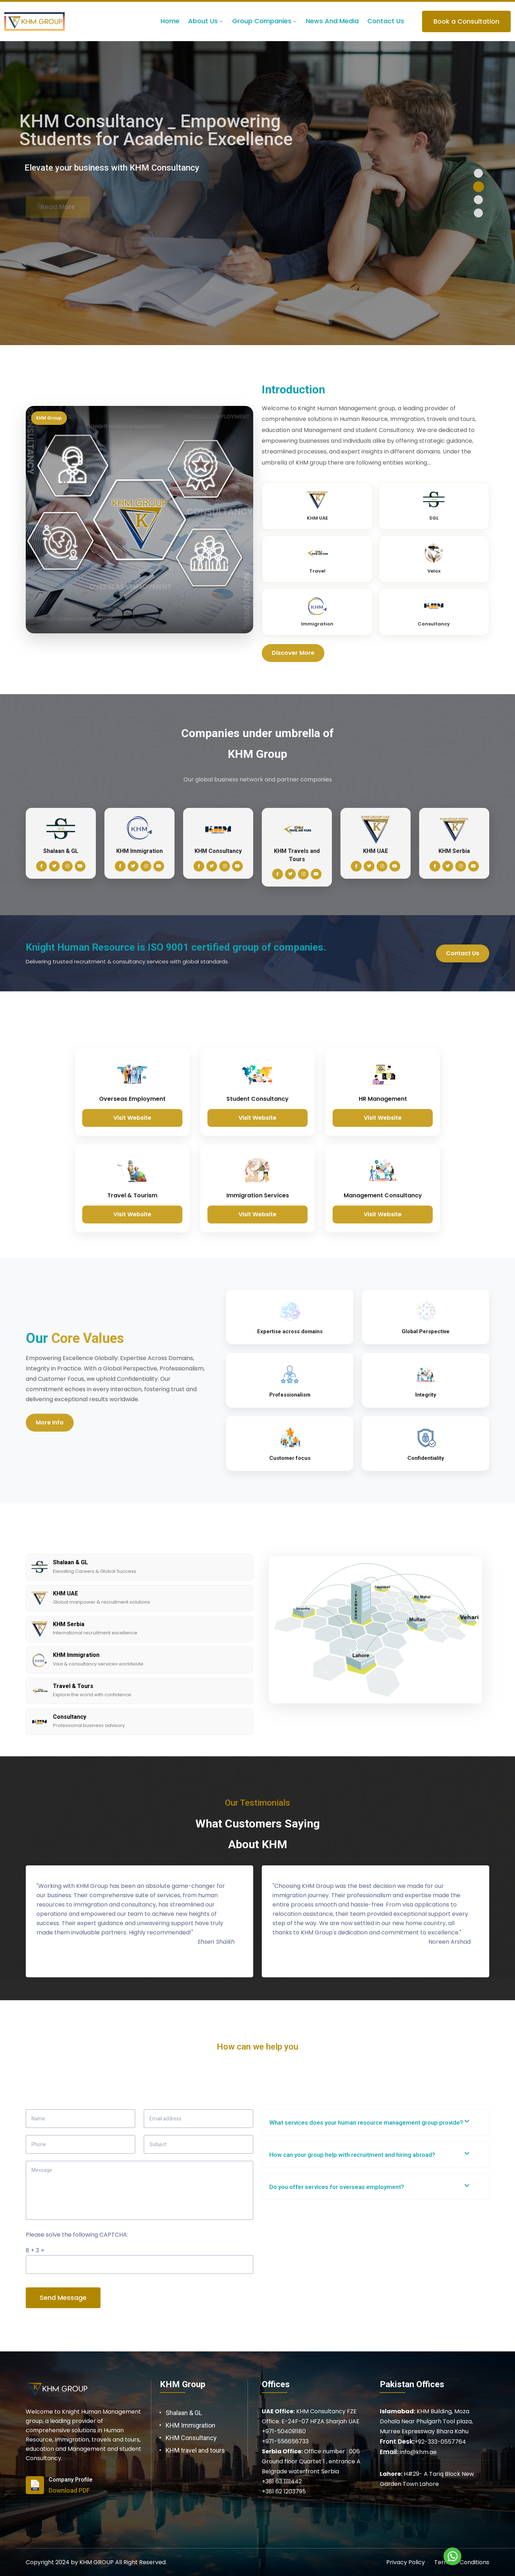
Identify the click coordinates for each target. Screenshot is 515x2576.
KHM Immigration (190, 2425)
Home (170, 20)
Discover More (293, 653)
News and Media (332, 20)
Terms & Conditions (461, 2562)
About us (203, 20)
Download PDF (69, 2490)
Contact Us (385, 20)
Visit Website (132, 1118)
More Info (50, 1422)
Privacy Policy (405, 2562)
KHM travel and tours (195, 2450)
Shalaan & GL (184, 2412)
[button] (478, 173)
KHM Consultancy (191, 2438)
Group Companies (261, 20)
